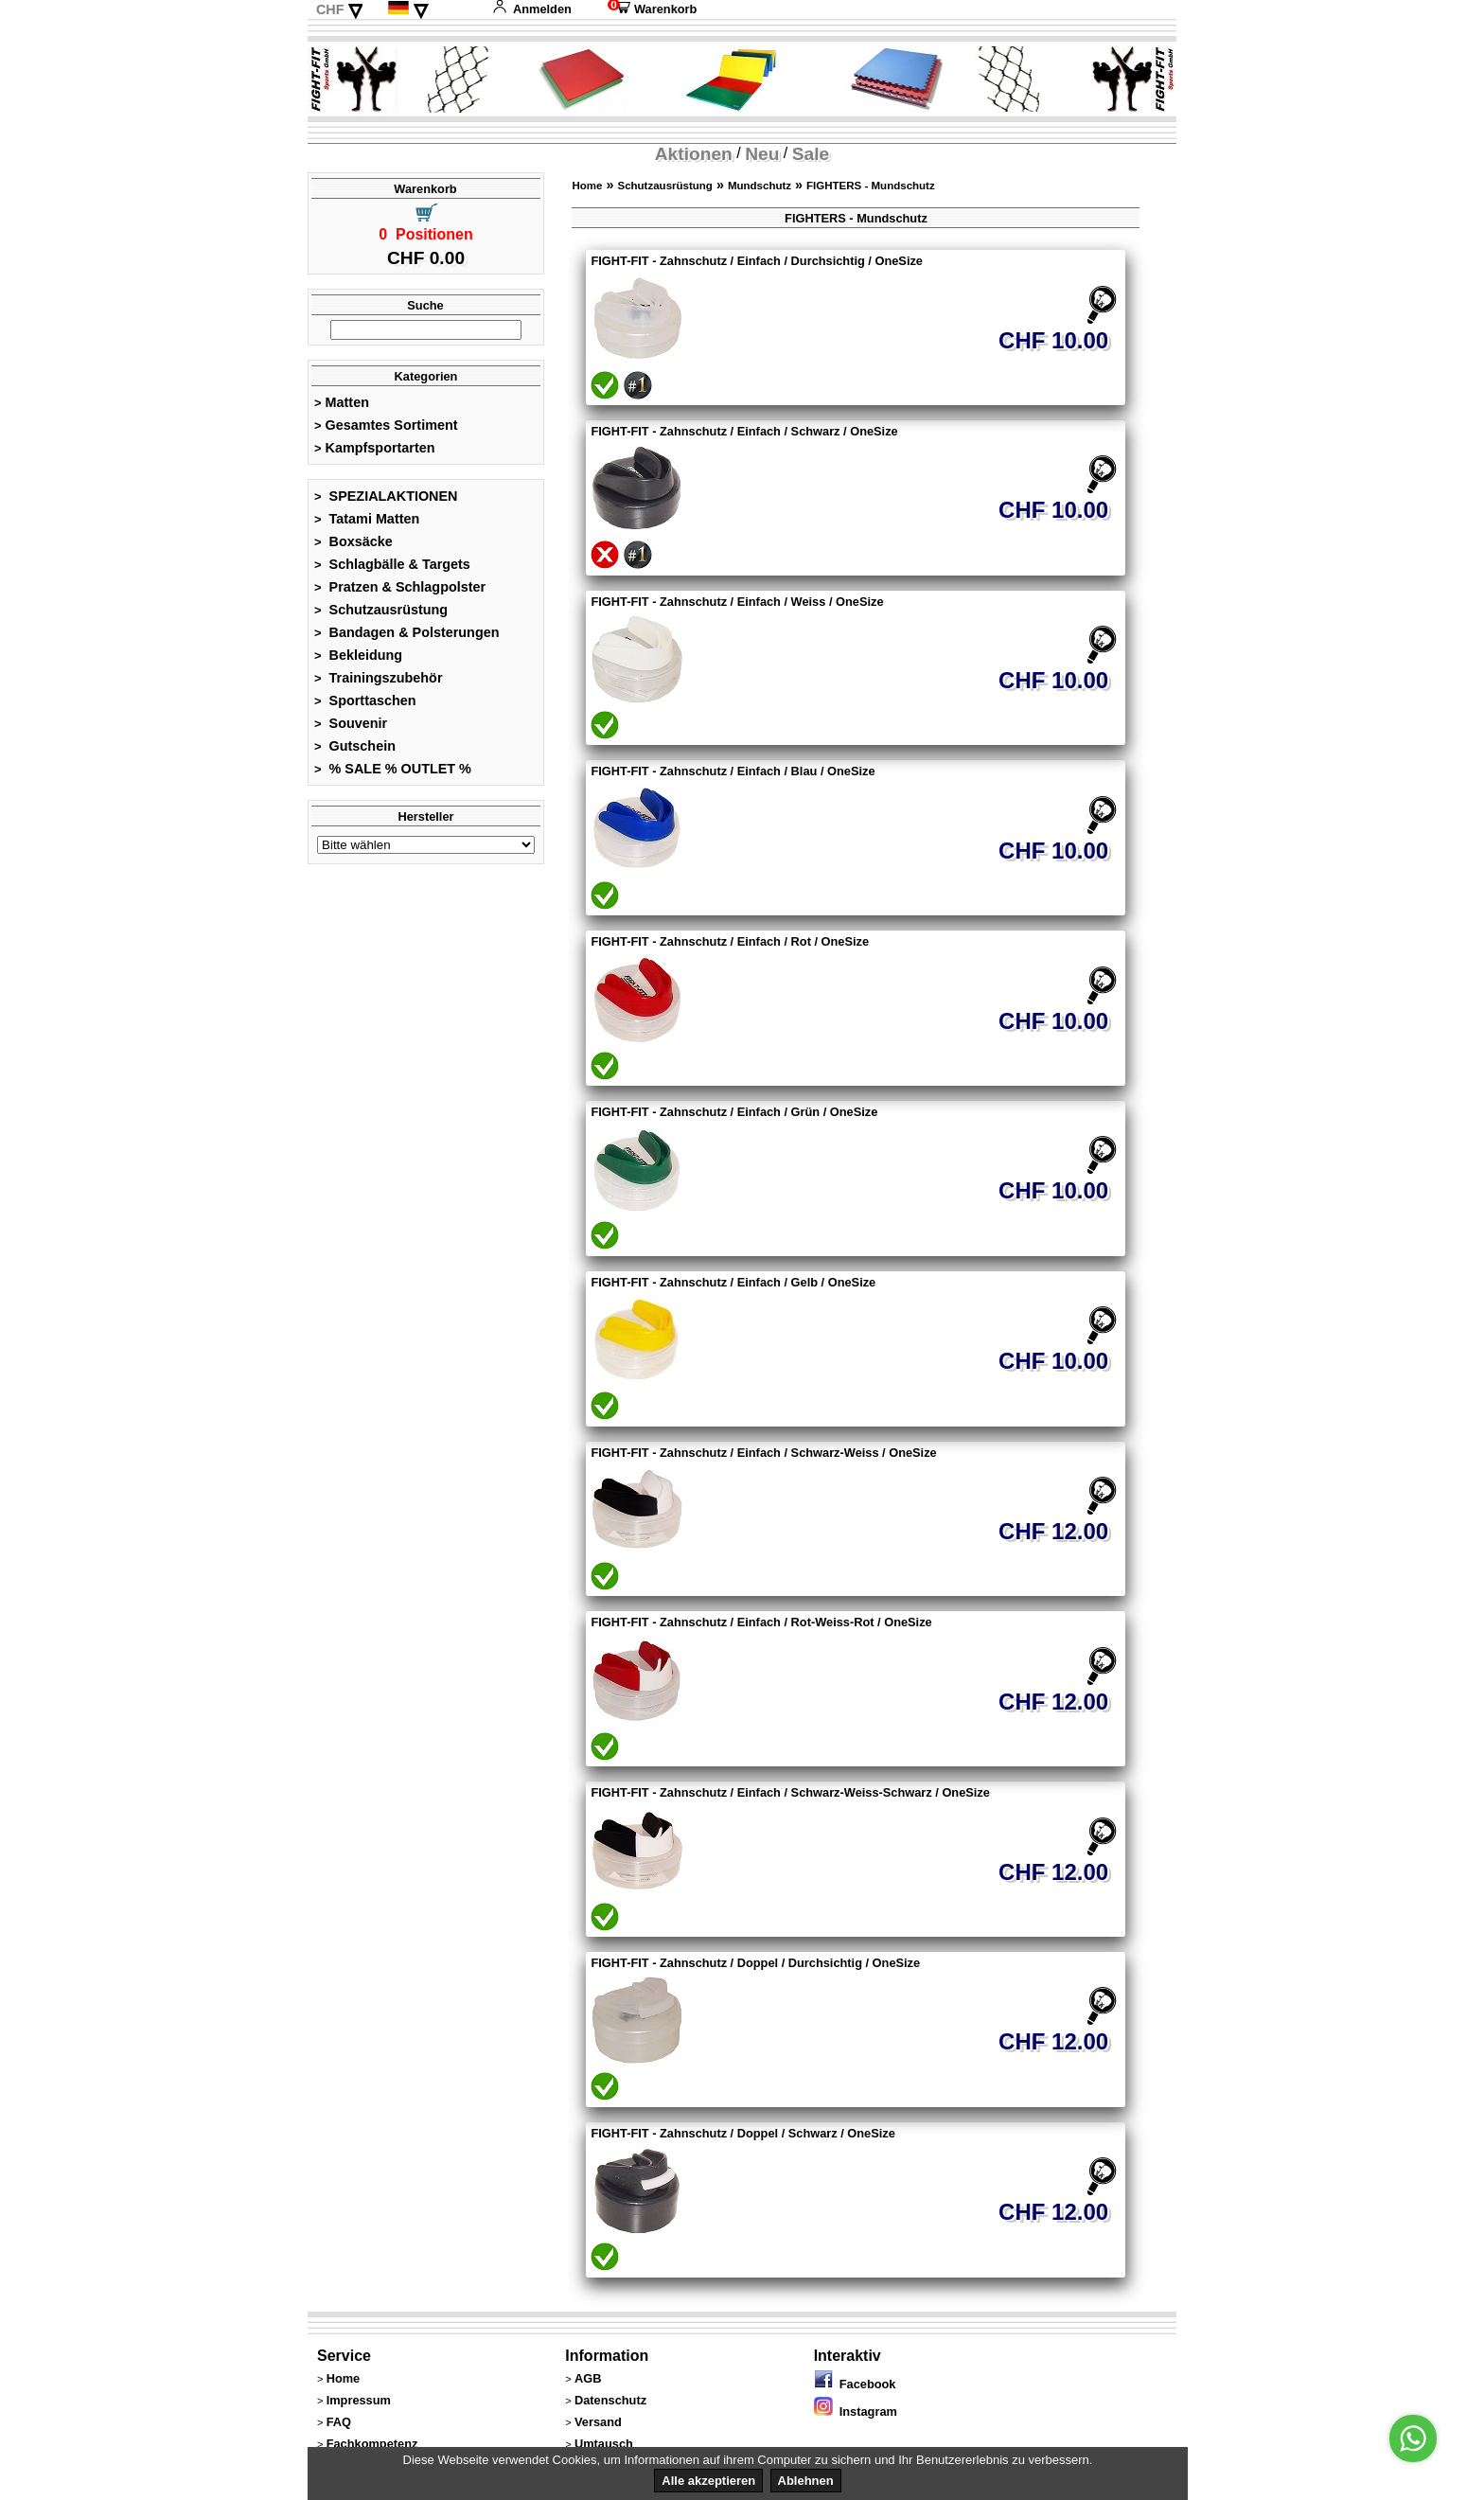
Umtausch (603, 2444)
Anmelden (531, 9)
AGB (587, 2378)
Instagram (855, 2411)
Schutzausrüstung (381, 609)
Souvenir (350, 723)
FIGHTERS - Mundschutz (870, 185)
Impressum (359, 2400)
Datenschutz (610, 2400)
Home (587, 185)
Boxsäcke (353, 541)
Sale (810, 154)
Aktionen (694, 154)
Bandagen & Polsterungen (406, 632)
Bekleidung (358, 655)
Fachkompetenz (372, 2444)
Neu (762, 154)
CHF (330, 9)
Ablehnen (806, 2480)
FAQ (339, 2422)
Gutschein (355, 746)
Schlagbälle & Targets (392, 564)
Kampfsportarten (374, 447)
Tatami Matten (366, 518)
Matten (341, 402)
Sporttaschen (365, 700)
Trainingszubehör (378, 677)
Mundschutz (759, 185)
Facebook (855, 2384)
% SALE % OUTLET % (392, 768)
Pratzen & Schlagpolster (400, 586)
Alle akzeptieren (708, 2480)
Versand (598, 2422)
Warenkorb (652, 9)
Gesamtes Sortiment (386, 425)
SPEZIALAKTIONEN (386, 496)
